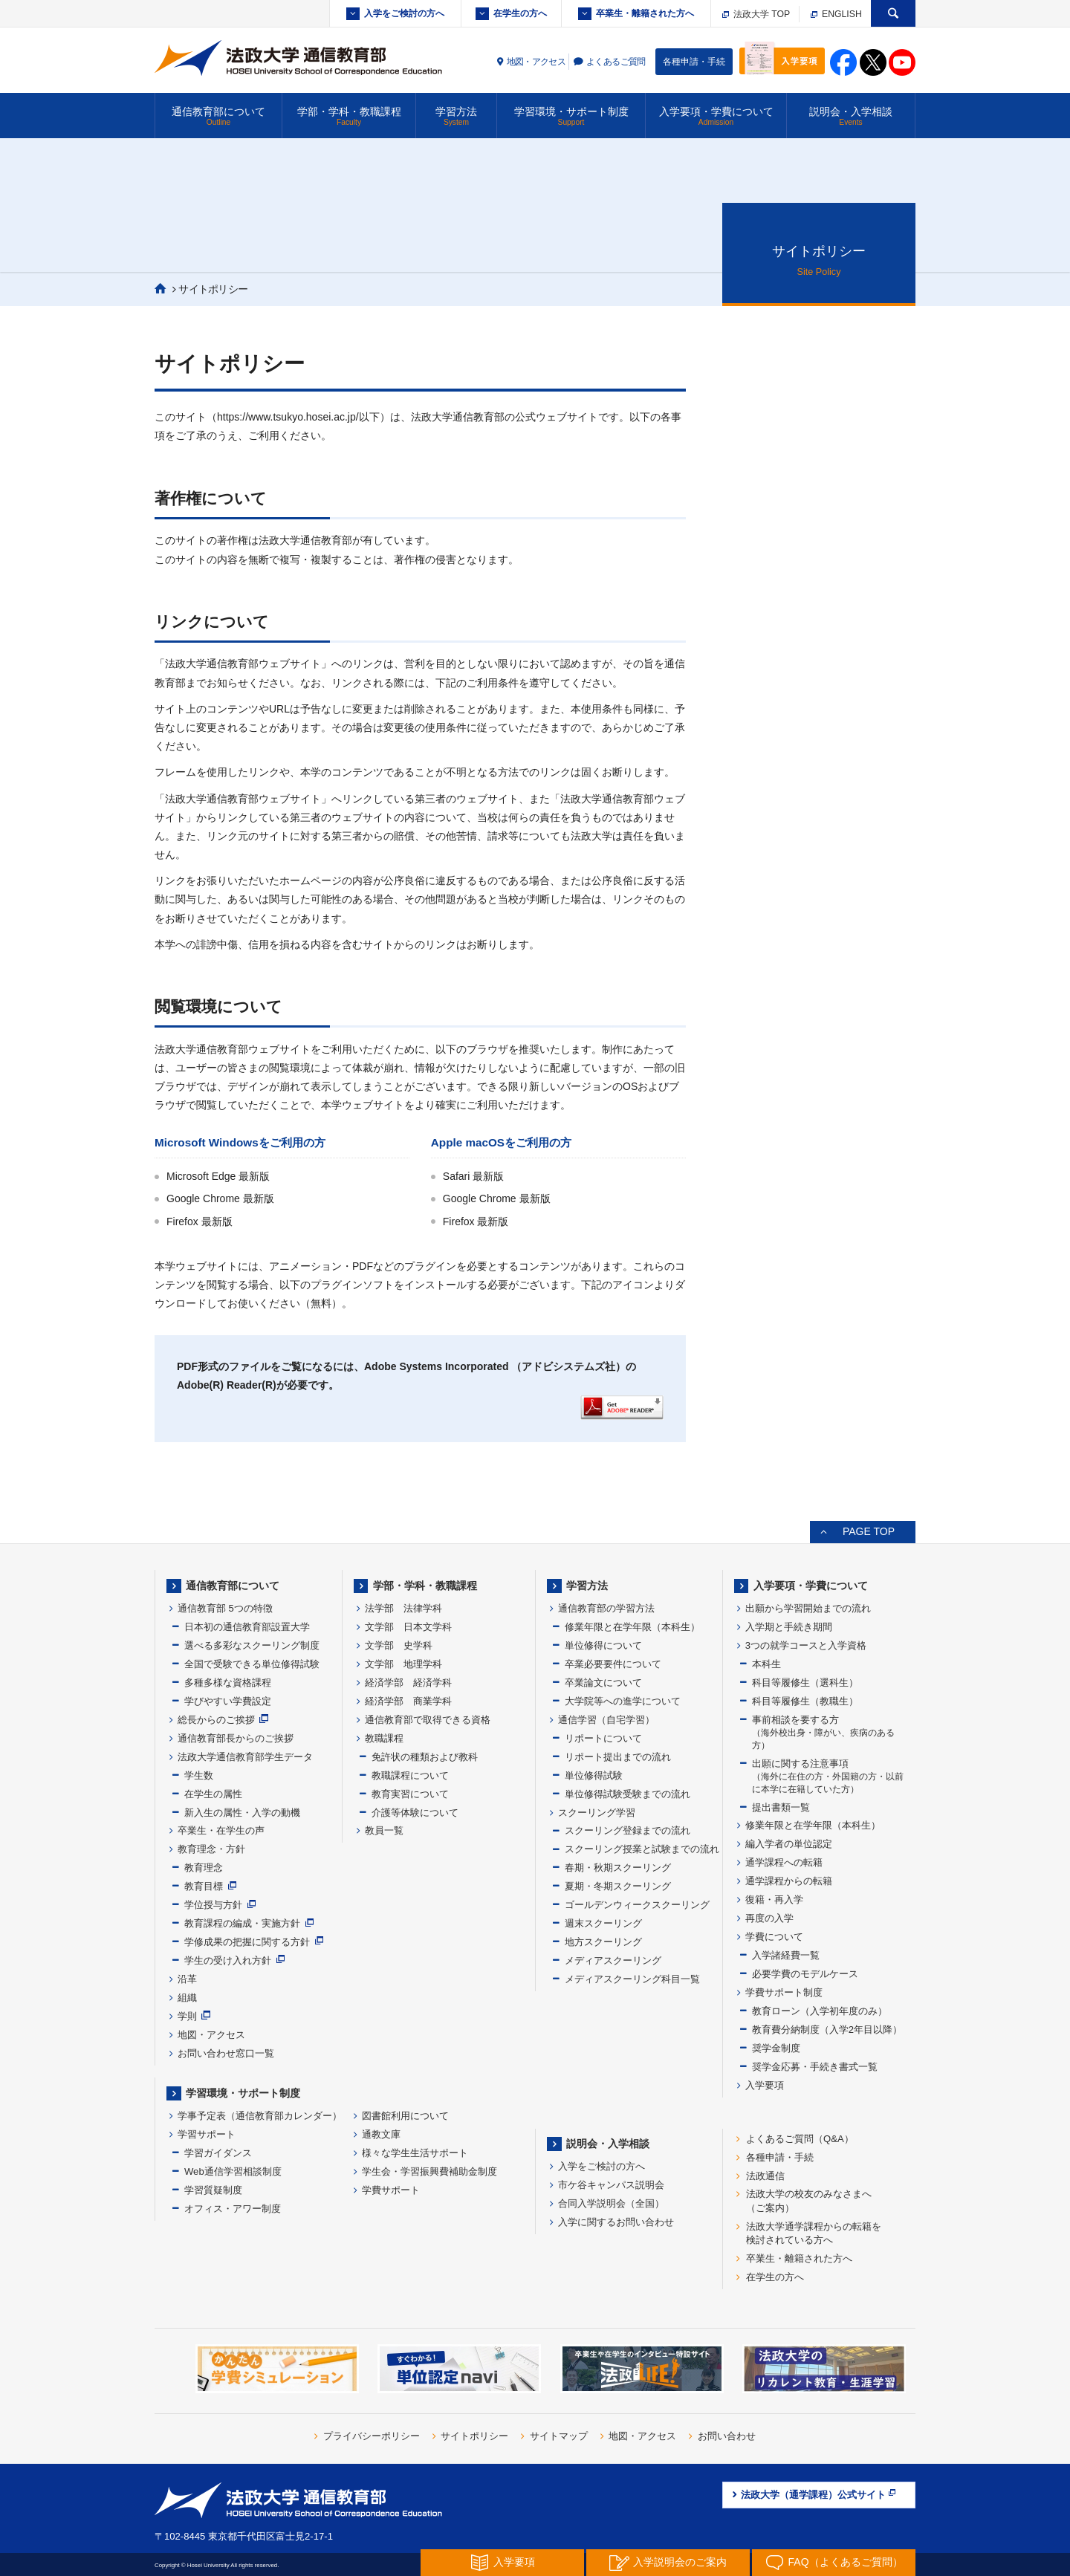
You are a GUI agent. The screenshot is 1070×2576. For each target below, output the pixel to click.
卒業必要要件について (613, 1664)
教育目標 (203, 1886)
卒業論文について (603, 1682)
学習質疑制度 (213, 2190)
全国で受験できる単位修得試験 (252, 1664)
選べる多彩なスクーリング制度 (252, 1645)
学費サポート (391, 2190)
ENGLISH (836, 14)
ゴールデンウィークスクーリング (637, 1904)
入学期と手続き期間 (788, 1626)
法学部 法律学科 (403, 1608)
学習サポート (207, 2134)
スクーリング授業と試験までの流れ (642, 1849)
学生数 (198, 1775)
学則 (187, 2016)
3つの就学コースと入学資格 (805, 1645)
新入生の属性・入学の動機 (242, 1812)
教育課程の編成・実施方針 (242, 1923)
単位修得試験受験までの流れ (627, 1794)
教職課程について (410, 1775)
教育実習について (410, 1794)
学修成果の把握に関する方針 (247, 1941)
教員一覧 (384, 1830)
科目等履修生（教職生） (805, 1701)
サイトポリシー (474, 2436)
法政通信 (765, 2175)
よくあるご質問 (616, 61)
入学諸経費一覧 (786, 1955)
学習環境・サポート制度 (571, 116)
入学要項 (764, 2085)
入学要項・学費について (716, 116)
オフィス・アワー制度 (232, 2208)
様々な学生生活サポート (415, 2152)
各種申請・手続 (694, 61)
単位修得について (603, 1645)
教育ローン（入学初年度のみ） (819, 2011)
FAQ (833, 2562)
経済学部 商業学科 (408, 1701)
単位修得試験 (594, 1775)
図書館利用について (405, 2115)
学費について (774, 1936)
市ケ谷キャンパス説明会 (611, 2184)
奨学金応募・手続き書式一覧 (815, 2066)
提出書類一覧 (781, 1807)
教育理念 (203, 1867)
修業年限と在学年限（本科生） (632, 1626)
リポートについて (603, 1738)
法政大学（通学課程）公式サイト (819, 2494)
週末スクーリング (603, 1923)
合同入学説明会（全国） (611, 2203)
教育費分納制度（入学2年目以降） (827, 2029)
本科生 (766, 1664)
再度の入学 (769, 1918)
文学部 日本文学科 (408, 1626)
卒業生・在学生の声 (221, 1830)
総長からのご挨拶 (216, 1719)
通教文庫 (381, 2134)
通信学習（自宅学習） (606, 1719)
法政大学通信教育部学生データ (245, 1756)
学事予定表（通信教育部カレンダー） (260, 2115)
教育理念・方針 (211, 1849)
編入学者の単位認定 (788, 1843)
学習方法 (456, 116)
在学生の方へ (520, 13)
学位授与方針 (213, 1904)
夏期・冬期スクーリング (618, 1886)
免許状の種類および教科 (425, 1756)
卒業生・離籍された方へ (645, 13)
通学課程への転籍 (784, 1862)
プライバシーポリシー (371, 2436)
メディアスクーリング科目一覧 (632, 1979)
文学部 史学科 (398, 1645)
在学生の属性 (213, 1794)
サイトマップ (559, 2436)
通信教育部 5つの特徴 (225, 1608)
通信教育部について (218, 116)
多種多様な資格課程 (227, 1682)
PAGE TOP (869, 1531)
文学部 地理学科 (403, 1664)
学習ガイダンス (218, 2152)
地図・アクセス (536, 61)
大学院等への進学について (623, 1701)
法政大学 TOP (756, 14)
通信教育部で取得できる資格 (427, 1719)
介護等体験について (415, 1812)
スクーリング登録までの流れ (627, 1830)
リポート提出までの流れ (618, 1756)
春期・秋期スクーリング (618, 1867)
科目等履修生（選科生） (805, 1682)
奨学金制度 (776, 2048)
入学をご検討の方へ (404, 13)
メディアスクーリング (613, 1960)
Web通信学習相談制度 (233, 2171)
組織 (187, 1997)
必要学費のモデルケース (805, 1973)
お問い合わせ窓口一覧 (226, 2053)
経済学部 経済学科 (408, 1682)
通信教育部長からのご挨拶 (236, 1738)
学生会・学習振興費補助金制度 (429, 2171)
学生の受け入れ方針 (227, 1960)
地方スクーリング (603, 1941)
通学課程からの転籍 (788, 1880)
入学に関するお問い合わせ (616, 2222)
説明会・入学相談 (851, 116)
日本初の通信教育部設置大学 (247, 1626)
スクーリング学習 (596, 1812)
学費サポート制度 (784, 1992)
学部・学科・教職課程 (348, 116)
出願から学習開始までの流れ (808, 1608)
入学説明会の (667, 2562)
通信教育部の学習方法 (606, 1608)
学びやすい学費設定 (227, 1701)
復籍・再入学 (774, 1899)
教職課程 (384, 1738)
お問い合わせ (727, 2436)
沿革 (187, 1979)
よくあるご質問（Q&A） (800, 2138)
